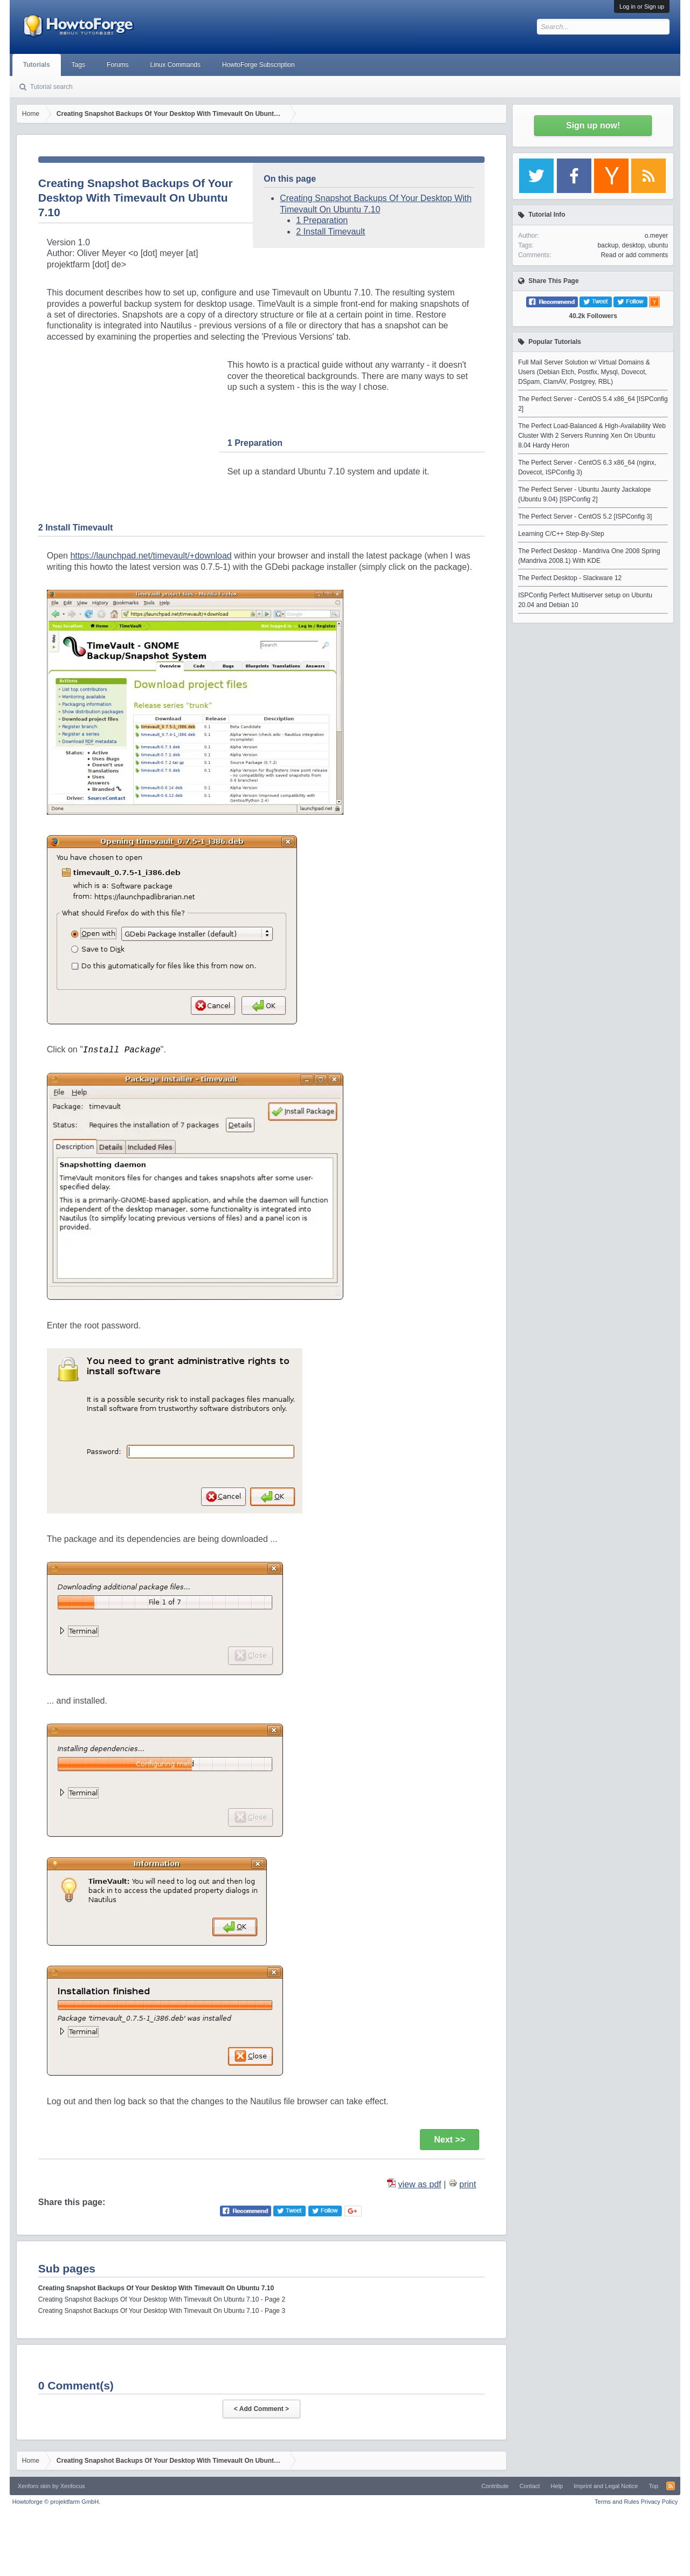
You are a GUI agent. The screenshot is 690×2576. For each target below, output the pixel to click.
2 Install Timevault (330, 231)
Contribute (495, 2486)
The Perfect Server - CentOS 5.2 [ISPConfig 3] (585, 516)
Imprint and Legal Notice (606, 2486)
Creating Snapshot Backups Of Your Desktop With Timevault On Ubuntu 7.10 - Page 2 (161, 2299)
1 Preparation (322, 220)
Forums (118, 64)
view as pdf (419, 2184)
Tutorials (36, 64)
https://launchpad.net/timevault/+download (150, 555)
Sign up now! (593, 125)
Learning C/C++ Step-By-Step (561, 534)
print (467, 2184)
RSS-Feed (670, 2486)
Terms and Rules (617, 2501)
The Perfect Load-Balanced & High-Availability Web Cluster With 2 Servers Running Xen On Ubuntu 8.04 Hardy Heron (592, 435)
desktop (633, 245)
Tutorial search (51, 87)
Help (557, 2486)
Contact (530, 2486)
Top (653, 2486)
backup (607, 245)
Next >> (449, 2139)
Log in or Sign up (641, 6)
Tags (78, 64)
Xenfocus (72, 2486)
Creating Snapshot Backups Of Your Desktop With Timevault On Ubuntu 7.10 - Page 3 (161, 2311)
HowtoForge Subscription (258, 64)
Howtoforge (56, 2501)
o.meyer (656, 235)
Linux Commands (175, 64)
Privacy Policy (659, 2501)
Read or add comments (634, 255)
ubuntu (658, 245)
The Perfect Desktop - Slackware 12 (570, 578)
